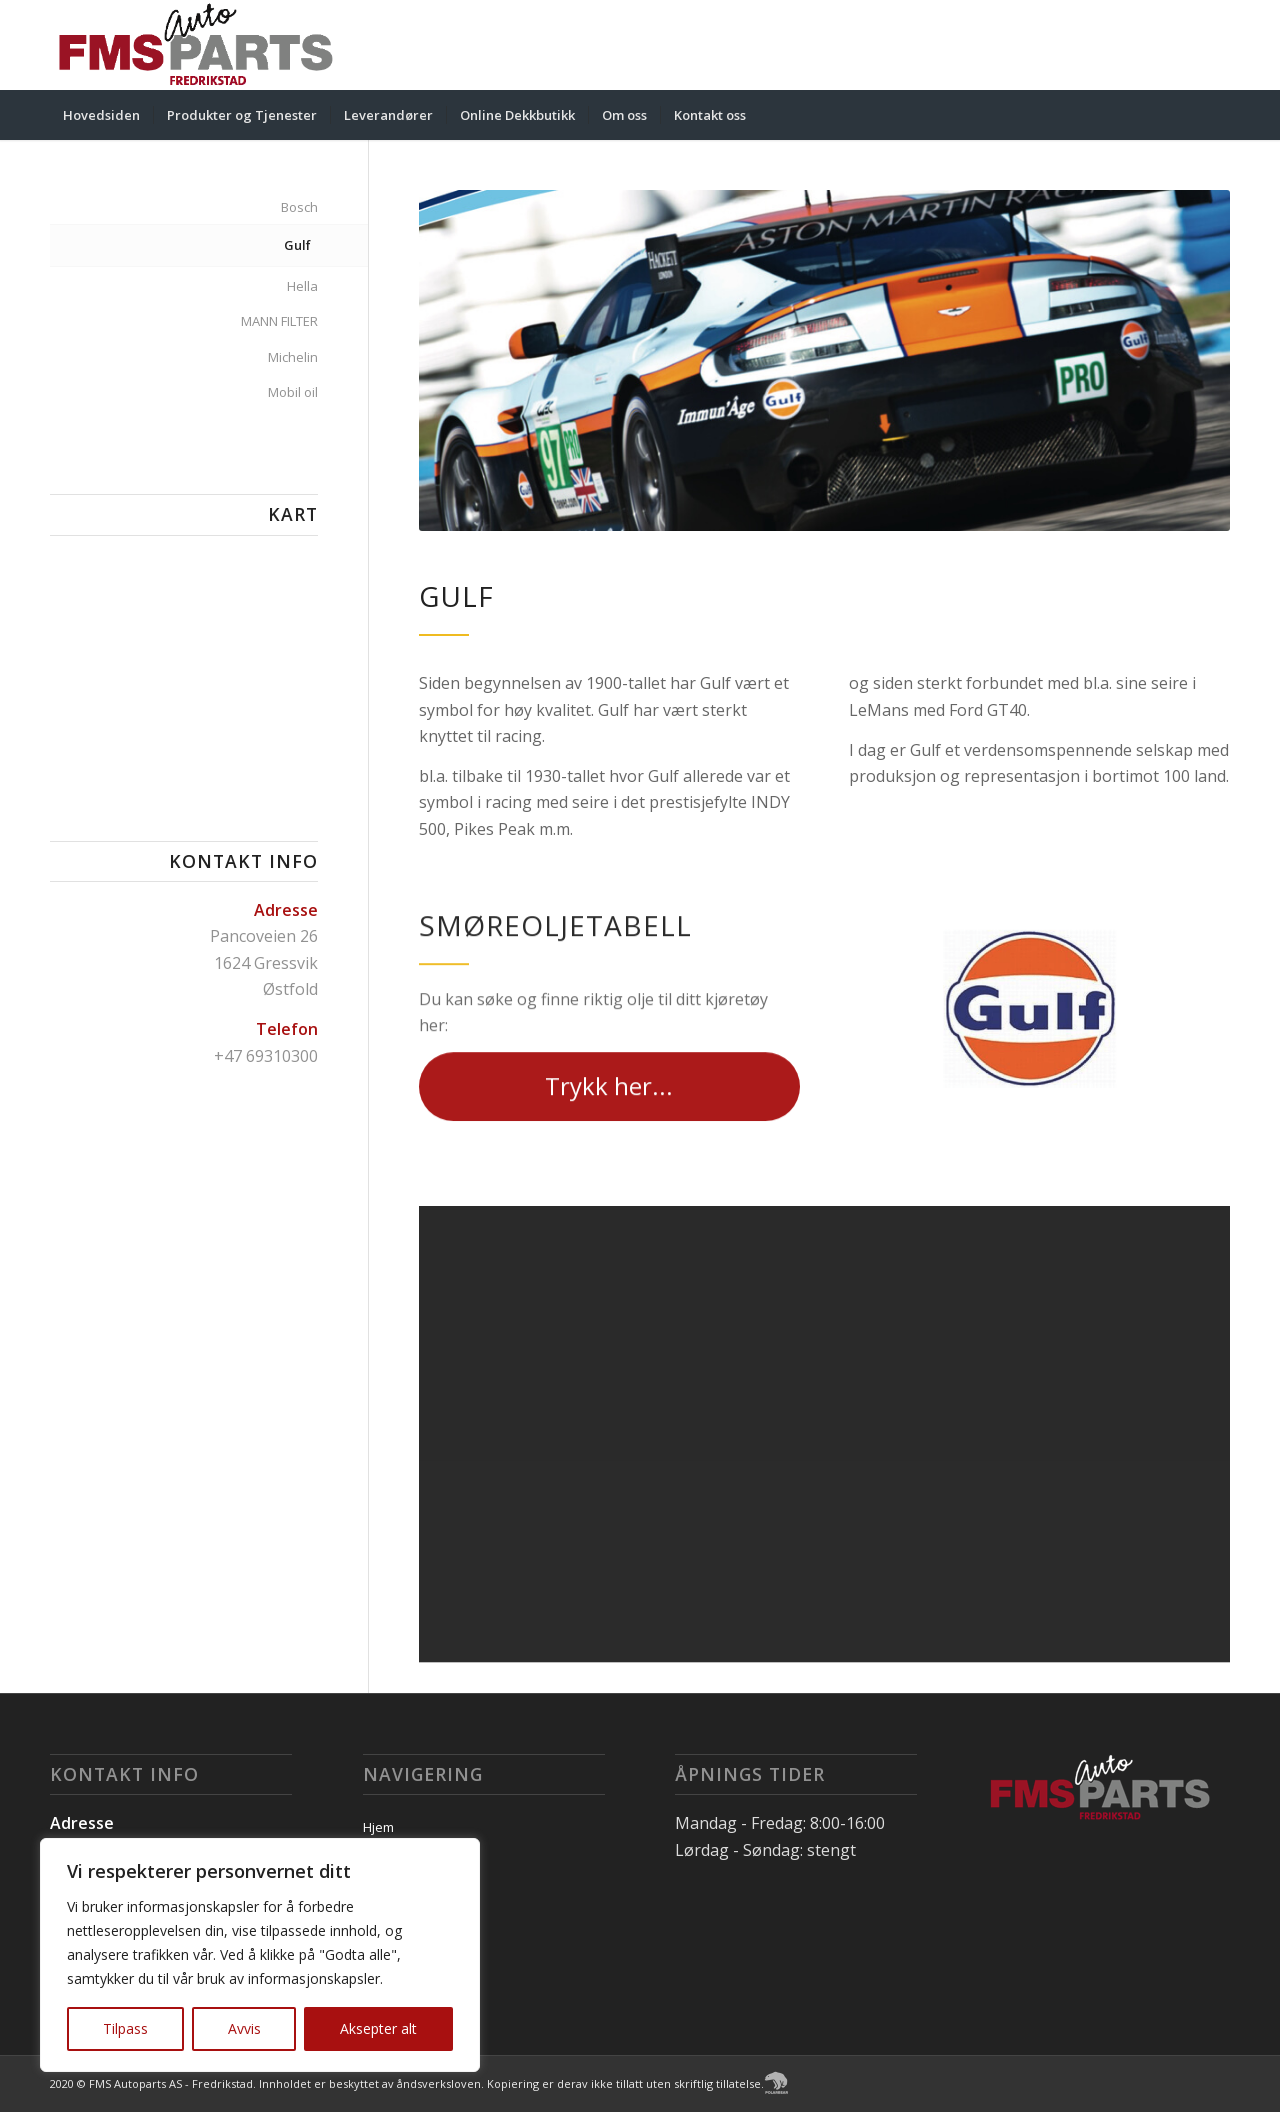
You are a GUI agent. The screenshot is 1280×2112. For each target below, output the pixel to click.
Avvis (244, 2028)
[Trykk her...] (609, 1114)
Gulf (297, 245)
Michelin (293, 357)
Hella (302, 286)
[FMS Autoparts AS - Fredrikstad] (196, 45)
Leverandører (405, 1863)
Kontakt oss (399, 1934)
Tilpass (125, 2028)
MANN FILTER (279, 321)
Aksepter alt (378, 2028)
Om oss (386, 1898)
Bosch (299, 207)
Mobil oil (293, 392)
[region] (260, 1955)
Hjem (378, 1827)
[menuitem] (101, 115)
